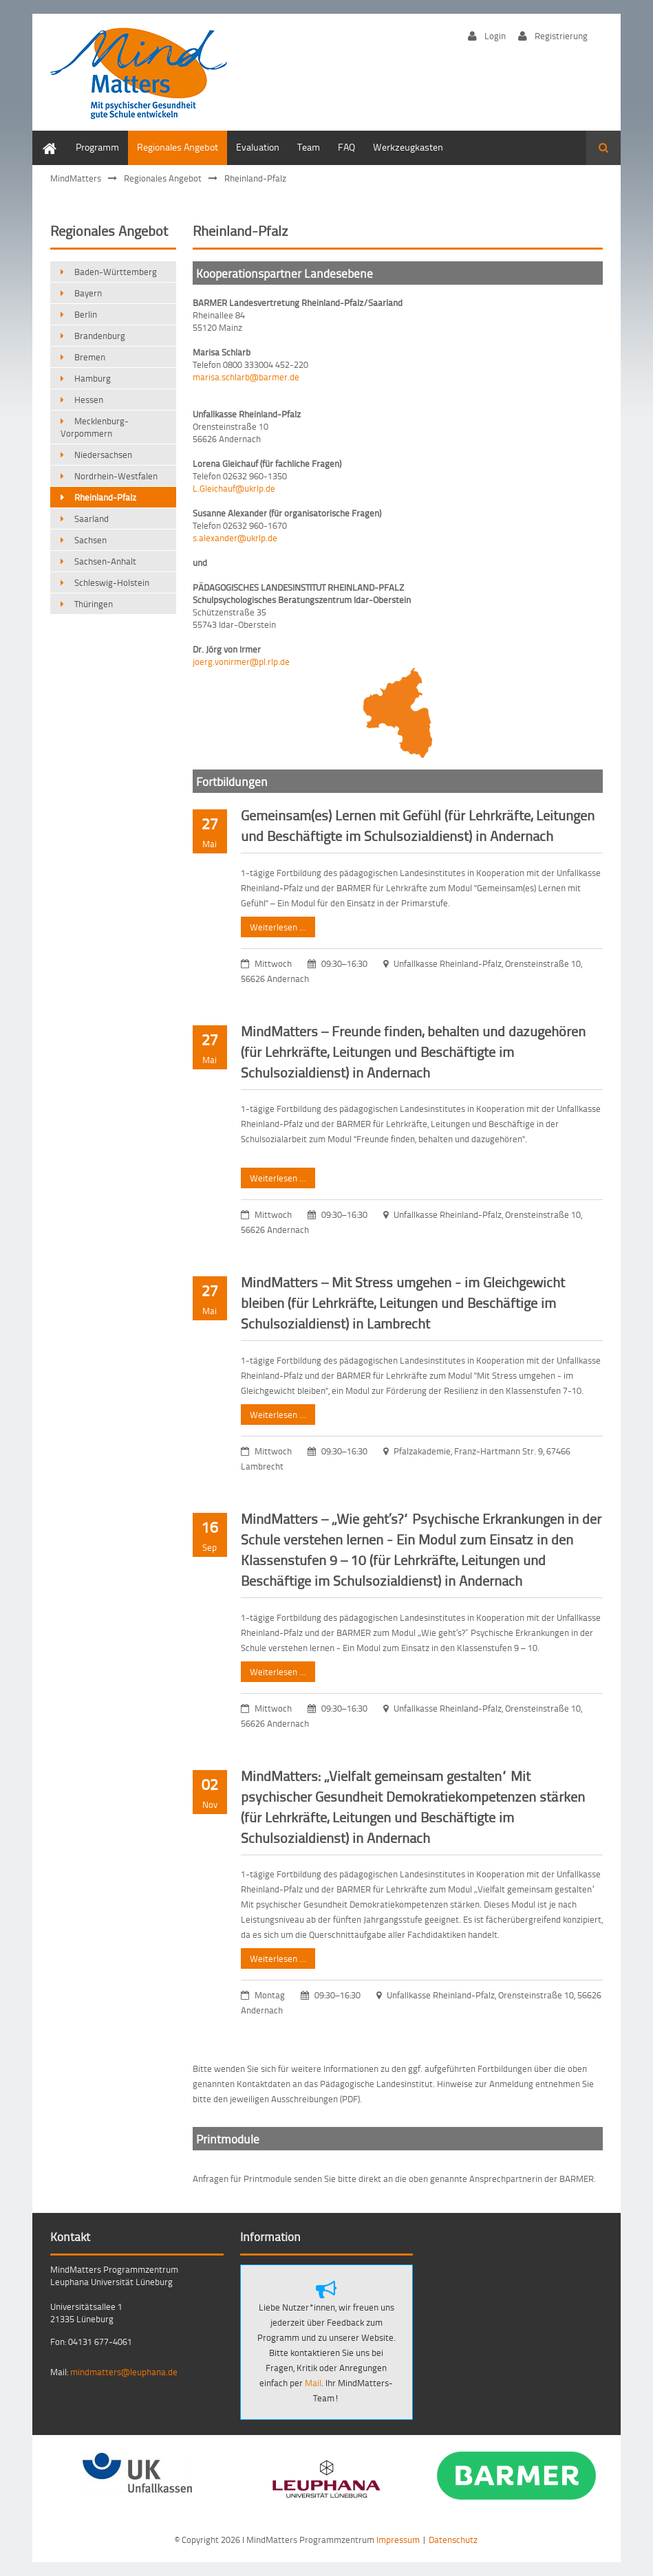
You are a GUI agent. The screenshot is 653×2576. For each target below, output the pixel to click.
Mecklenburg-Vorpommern (95, 427)
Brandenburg (99, 335)
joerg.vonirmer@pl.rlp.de (241, 661)
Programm (97, 146)
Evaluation (257, 146)
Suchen (603, 148)
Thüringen (93, 604)
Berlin (85, 314)
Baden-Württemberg (115, 271)
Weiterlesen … (273, 925)
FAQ (346, 146)
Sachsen (90, 540)
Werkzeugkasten (408, 146)
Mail (312, 2383)
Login (495, 35)
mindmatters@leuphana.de (124, 2372)
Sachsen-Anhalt (105, 561)
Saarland (91, 518)
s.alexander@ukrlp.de (235, 538)
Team (308, 146)
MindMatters (75, 178)
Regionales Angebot (177, 146)
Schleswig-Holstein (111, 582)
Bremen (89, 357)
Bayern (88, 293)
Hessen (88, 399)
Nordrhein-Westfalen (116, 476)
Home (53, 146)
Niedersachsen (103, 454)
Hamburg (92, 378)
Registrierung (561, 35)
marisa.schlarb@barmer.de (246, 377)
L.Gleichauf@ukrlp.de (234, 488)
